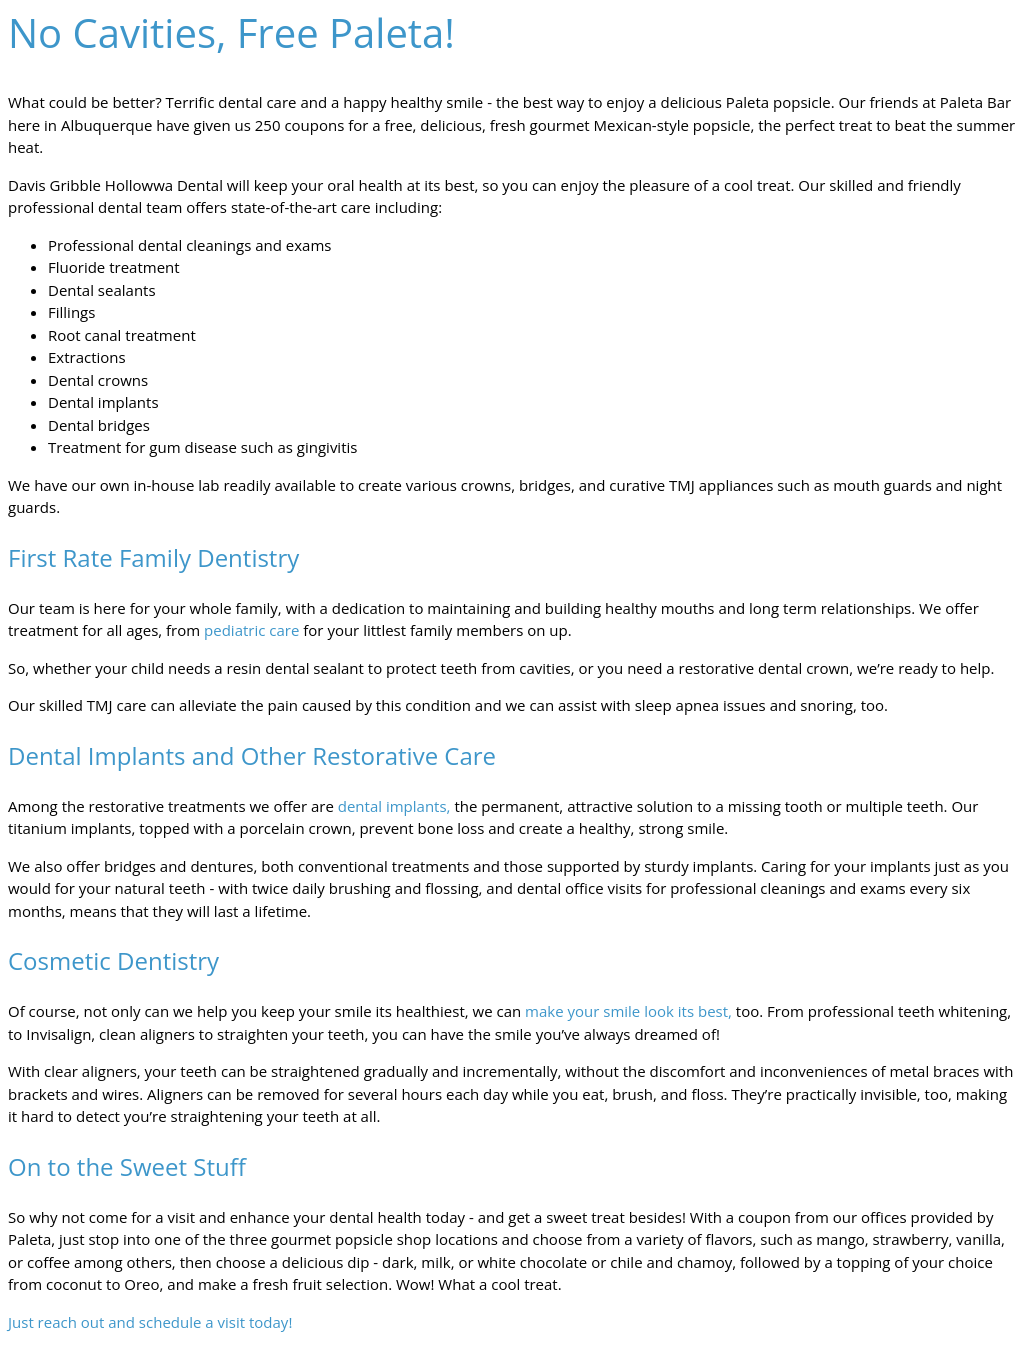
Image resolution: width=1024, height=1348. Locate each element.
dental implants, (394, 806)
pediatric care (251, 630)
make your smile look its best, (628, 1011)
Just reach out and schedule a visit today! (150, 1322)
